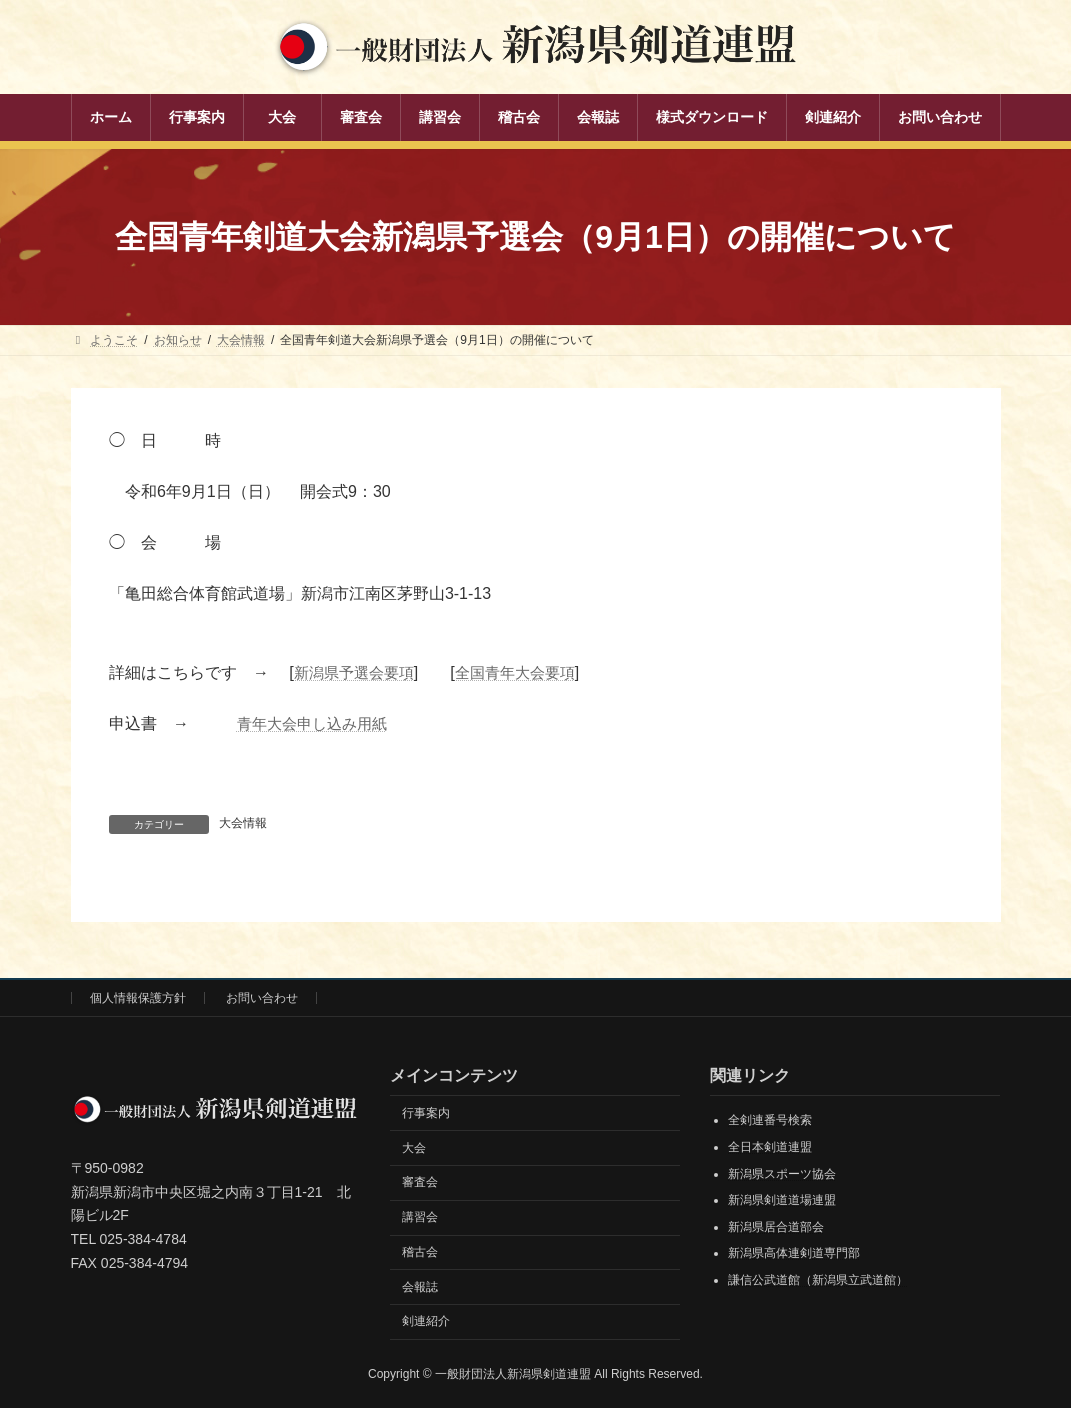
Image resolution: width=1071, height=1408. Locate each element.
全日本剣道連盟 (770, 1147)
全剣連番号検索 (770, 1120)
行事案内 (426, 1112)
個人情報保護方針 (138, 998)
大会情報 (243, 823)
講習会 (420, 1217)
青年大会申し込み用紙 (317, 723)
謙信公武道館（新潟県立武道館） (818, 1280)
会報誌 (420, 1286)
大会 (414, 1147)
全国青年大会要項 (527, 672)
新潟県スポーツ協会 (782, 1173)
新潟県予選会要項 (358, 672)
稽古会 (420, 1252)
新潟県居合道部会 (776, 1226)
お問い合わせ (262, 998)
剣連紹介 (426, 1321)
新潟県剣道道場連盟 (782, 1200)
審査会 (420, 1182)
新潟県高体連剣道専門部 (794, 1253)
